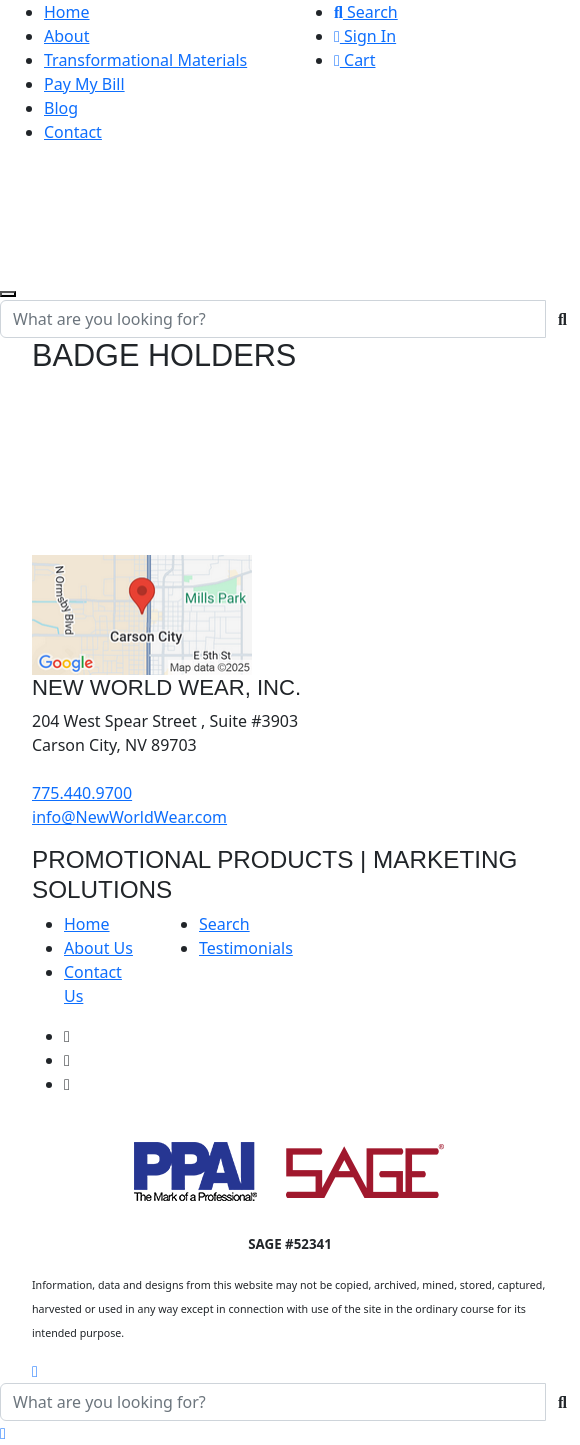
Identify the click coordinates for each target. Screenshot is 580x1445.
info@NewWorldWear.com (129, 817)
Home (67, 12)
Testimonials (246, 948)
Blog (61, 108)
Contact (73, 132)
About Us (98, 948)
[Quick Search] (273, 319)
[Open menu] (8, 294)
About (66, 36)
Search (366, 12)
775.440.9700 (82, 793)
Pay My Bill (84, 84)
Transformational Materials (145, 60)
